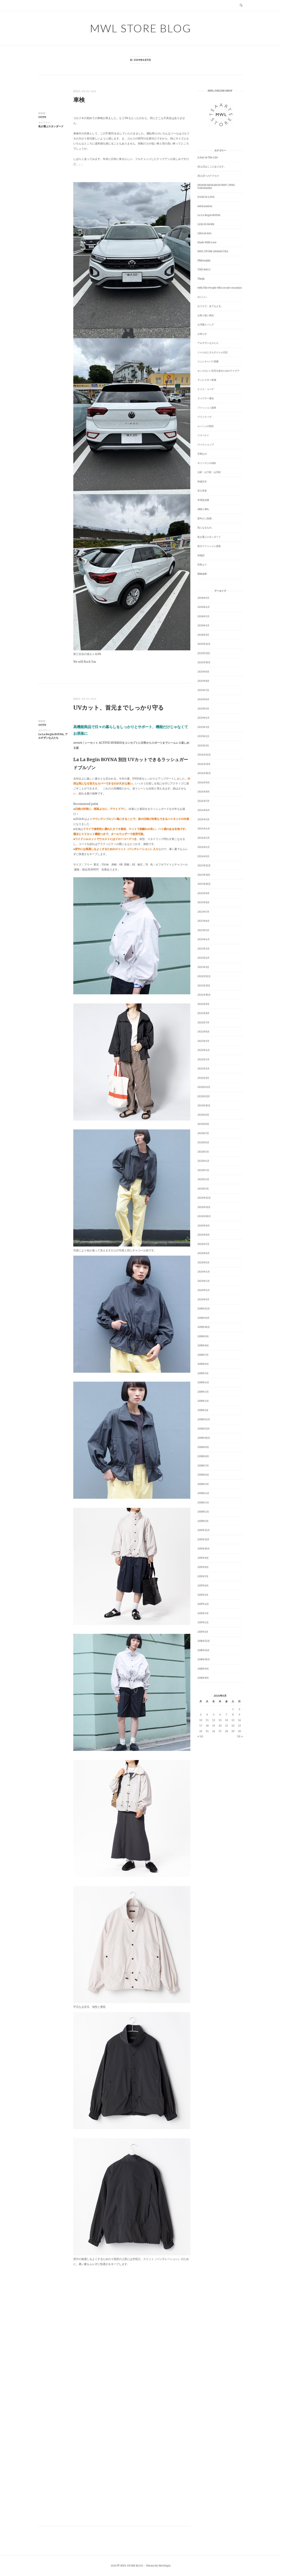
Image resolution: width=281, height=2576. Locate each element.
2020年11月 (203, 1207)
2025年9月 (203, 671)
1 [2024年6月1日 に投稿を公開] (233, 1709)
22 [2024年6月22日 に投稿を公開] (233, 1725)
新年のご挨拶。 (205, 518)
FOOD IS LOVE (206, 197)
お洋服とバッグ (205, 324)
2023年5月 (203, 930)
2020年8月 (203, 1234)
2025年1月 (203, 745)
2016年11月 (203, 1650)
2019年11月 (203, 1317)
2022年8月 (203, 1013)
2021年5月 (203, 1151)
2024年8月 (203, 791)
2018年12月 (203, 1419)
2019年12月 (203, 1308)
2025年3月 (203, 727)
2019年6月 (203, 1364)
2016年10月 (203, 1659)
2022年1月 (203, 1077)
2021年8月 (203, 1124)
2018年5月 (203, 1484)
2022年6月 (203, 1031)
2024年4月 (203, 828)
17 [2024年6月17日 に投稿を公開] (200, 1725)
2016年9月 (203, 1668)
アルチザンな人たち (207, 343)
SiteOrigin (164, 2565)
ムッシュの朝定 (205, 426)
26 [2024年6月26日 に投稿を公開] (213, 1731)
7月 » (240, 1736)
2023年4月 (203, 939)
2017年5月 (202, 1594)
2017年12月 (203, 1530)
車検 (79, 99)
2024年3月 (203, 837)
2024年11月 (203, 764)
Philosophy (204, 260)
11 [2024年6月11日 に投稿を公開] (207, 1720)
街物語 (200, 555)
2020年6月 (203, 1253)
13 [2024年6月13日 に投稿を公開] (220, 1720)
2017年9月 (203, 1557)
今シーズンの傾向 (206, 463)
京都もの (202, 453)
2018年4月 (203, 1493)
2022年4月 (203, 1050)
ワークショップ (205, 444)
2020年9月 (203, 1225)
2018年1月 (203, 1521)
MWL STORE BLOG (140, 28)
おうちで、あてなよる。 (210, 306)
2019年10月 (203, 1327)
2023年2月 (203, 957)
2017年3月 (203, 1613)
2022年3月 (203, 1059)
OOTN (42, 117)
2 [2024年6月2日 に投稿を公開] (239, 1709)
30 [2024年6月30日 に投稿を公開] (239, 1731)
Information (204, 206)
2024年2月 (203, 847)
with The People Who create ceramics (219, 287)
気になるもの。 (205, 527)
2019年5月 (203, 1373)
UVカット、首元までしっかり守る (118, 707)
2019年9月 (203, 1336)
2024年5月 (203, 819)
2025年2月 (203, 736)
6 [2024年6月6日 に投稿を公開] (220, 1714)
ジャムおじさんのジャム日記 (212, 352)
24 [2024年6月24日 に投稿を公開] (200, 1731)
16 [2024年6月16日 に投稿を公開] (239, 1720)
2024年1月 (203, 856)
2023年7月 (203, 911)
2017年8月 (203, 1567)
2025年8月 (203, 680)
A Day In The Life (207, 157)
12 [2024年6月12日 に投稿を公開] (213, 1720)
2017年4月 (203, 1604)
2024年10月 (204, 773)
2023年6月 (203, 920)
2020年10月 (204, 1216)
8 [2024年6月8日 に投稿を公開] (233, 1714)
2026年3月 (203, 616)
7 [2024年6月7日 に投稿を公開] (226, 1714)
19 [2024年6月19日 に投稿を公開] (213, 1725)
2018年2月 (203, 1511)
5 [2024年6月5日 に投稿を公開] (213, 1714)
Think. (201, 278)
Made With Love (206, 242)
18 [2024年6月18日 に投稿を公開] (207, 1725)
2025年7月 (203, 690)
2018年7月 (203, 1465)
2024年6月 (203, 810)
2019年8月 (203, 1345)
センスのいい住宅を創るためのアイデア (218, 370)
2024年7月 (203, 801)
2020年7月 (203, 1244)
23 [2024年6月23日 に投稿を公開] (239, 1725)
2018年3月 (203, 1502)
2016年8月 (203, 1677)
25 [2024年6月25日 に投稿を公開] (207, 1731)
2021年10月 (203, 1105)
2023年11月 (203, 874)
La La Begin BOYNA (51, 734)
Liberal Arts (204, 233)
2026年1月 (203, 634)
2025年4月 (203, 717)
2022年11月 (203, 985)
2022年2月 (203, 1068)
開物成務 (202, 573)
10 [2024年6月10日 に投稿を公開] (200, 1720)
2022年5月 (203, 1041)
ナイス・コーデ (205, 389)
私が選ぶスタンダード (50, 126)
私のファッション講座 (209, 546)
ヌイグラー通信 (205, 398)
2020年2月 (203, 1290)
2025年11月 (203, 653)
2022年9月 (203, 1004)
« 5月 (200, 1736)
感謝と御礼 (203, 509)
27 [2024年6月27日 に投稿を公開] (220, 1731)
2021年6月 (203, 1142)
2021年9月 (203, 1114)
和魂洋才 (202, 481)
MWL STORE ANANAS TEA (212, 251)
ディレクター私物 (206, 379)
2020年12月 (204, 1197)
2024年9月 (203, 782)
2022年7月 (203, 1022)
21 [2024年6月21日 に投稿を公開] (226, 1725)
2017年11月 (203, 1539)
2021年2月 (203, 1179)
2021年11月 (203, 1096)
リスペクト (203, 435)
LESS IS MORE (205, 224)
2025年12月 (203, 643)
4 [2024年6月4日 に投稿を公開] (207, 1714)
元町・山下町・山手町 (209, 472)
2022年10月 (204, 994)
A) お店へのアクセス (208, 175)
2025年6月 (203, 699)
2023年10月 (204, 883)
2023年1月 (203, 967)
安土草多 (202, 490)
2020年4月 (203, 1271)
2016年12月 (203, 1640)
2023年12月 (204, 865)
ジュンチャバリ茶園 (207, 361)
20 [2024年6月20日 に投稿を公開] (220, 1725)
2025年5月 (203, 708)
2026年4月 (203, 607)
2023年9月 (203, 893)
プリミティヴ (204, 416)
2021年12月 (203, 1087)
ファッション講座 (206, 407)
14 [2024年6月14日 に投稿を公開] (226, 1720)
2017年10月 (203, 1548)
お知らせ (202, 333)
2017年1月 (202, 1631)
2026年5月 (203, 597)
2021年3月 (203, 1170)
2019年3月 (203, 1391)
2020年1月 (203, 1299)
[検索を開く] (241, 5)
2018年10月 (203, 1437)
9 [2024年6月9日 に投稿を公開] (239, 1714)
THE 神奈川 (203, 269)
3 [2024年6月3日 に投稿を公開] (200, 1714)
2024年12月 (204, 754)
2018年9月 (203, 1447)
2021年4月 (203, 1160)
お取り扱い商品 (205, 315)
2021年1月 (203, 1188)
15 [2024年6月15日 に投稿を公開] (233, 1720)
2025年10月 (203, 662)
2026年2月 (203, 625)
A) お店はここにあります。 (211, 166)
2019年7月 (203, 1354)
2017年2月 (203, 1622)
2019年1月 (202, 1410)
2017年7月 (202, 1576)
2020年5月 (203, 1262)
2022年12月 (204, 976)
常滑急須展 (203, 500)
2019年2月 (203, 1400)
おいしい (202, 296)
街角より (202, 564)
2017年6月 (203, 1585)
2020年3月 (203, 1281)
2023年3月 (203, 948)
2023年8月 (203, 902)
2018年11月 (203, 1428)
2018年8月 (203, 1456)
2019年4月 (203, 1382)
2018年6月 (203, 1474)
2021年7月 (203, 1133)
